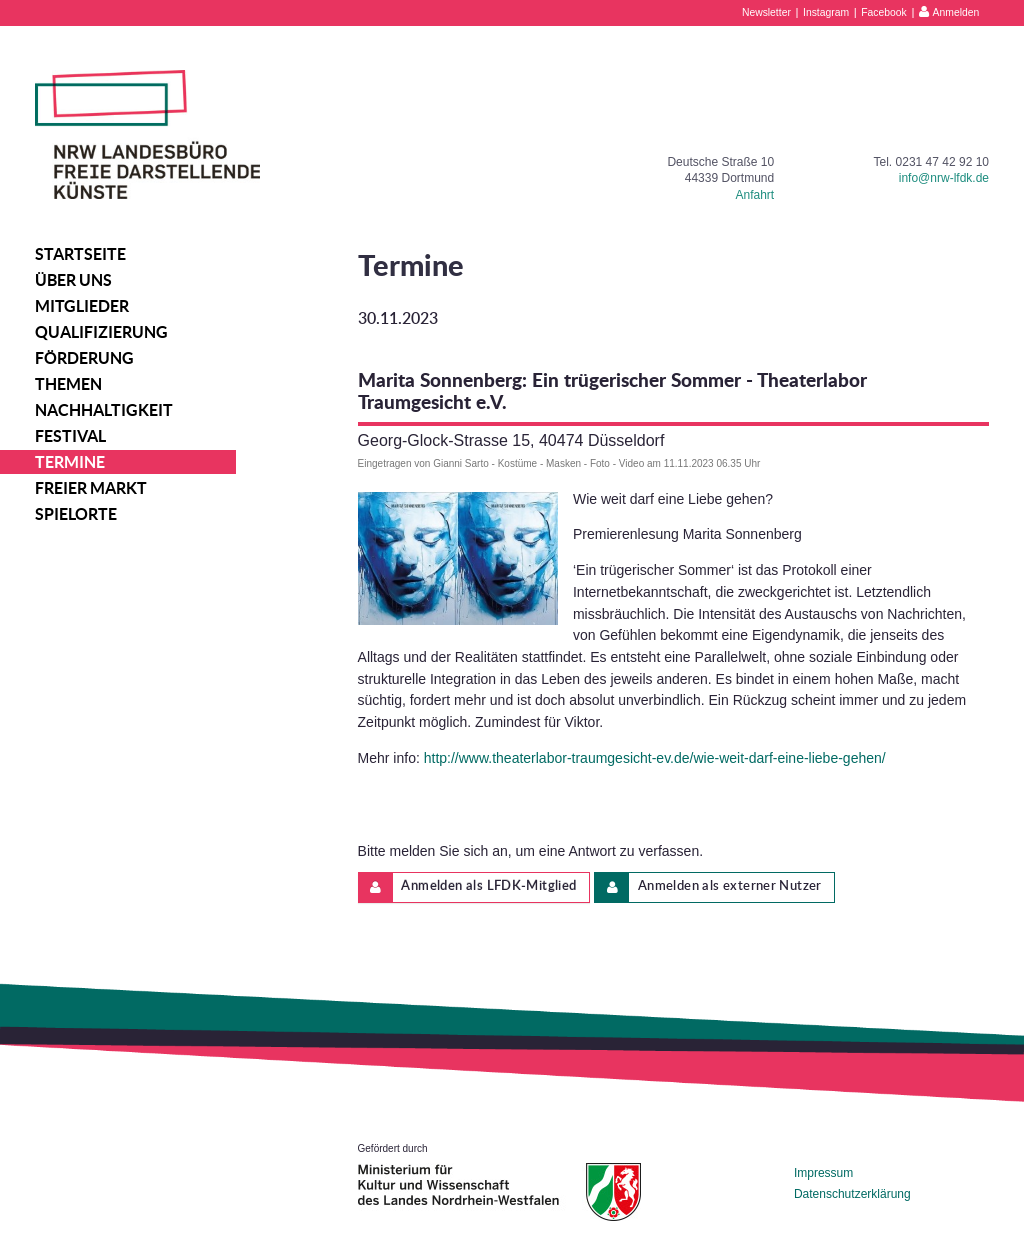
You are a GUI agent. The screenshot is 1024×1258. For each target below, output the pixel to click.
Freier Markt (91, 488)
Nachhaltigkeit (104, 410)
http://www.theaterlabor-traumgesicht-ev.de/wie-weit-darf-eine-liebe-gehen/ (655, 758)
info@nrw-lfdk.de (944, 178)
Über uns (73, 280)
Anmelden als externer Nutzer (708, 887)
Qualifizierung (101, 332)
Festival (70, 436)
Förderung (84, 358)
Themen (68, 384)
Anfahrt (754, 195)
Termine (70, 462)
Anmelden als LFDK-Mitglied (468, 887)
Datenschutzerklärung (852, 1194)
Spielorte (76, 514)
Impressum (823, 1173)
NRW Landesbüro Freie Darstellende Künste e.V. (147, 134)
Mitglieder (82, 306)
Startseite (80, 254)
